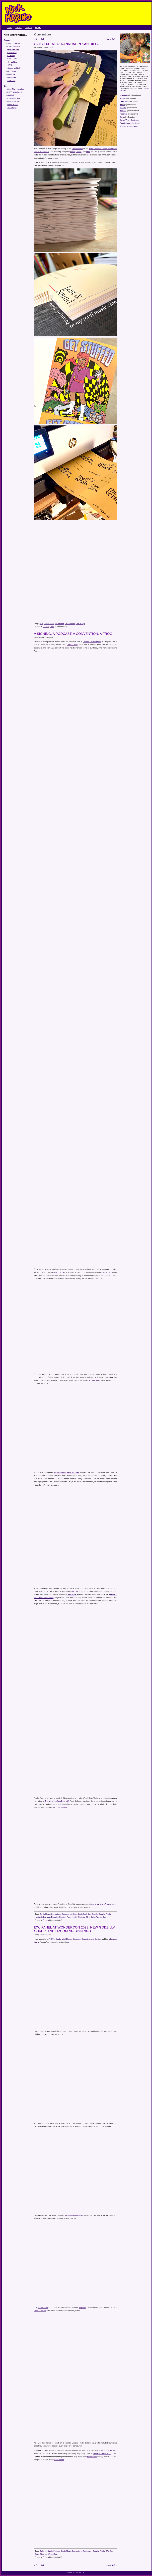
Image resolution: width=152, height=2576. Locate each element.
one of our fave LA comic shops (103, 1904)
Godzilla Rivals (13, 49)
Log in (84, 2572)
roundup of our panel (74, 2215)
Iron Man (46, 1917)
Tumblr (122, 98)
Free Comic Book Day (81, 1914)
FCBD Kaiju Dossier (15, 92)
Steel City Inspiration (15, 89)
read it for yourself (60, 1807)
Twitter (122, 105)
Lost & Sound (12, 105)
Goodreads (135, 120)
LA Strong (11, 56)
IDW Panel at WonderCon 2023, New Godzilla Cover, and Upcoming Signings (74, 1929)
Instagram (124, 95)
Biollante (43, 2551)
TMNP (9, 65)
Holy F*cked (12, 77)
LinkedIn (123, 101)
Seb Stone (72, 1594)
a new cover (43, 2308)
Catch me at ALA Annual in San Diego (67, 44)
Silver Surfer (90, 1917)
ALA (41, 624)
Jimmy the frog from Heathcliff (57, 1801)
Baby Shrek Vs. (13, 101)
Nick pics (54, 1917)
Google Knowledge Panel (130, 123)
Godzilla (95, 1914)
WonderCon (101, 1917)
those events (59, 2460)
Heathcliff (38, 1917)
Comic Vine (124, 120)
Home (9, 28)
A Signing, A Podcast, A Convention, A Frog (73, 634)
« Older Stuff (39, 39)
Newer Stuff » (111, 39)
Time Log (106, 1272)
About (18, 28)
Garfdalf (10, 95)
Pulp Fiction (92, 2456)
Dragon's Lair (59, 1272)
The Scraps (11, 108)
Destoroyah (87, 2551)
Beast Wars (12, 53)
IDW (107, 2551)
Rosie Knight (72, 645)
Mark (88, 152)
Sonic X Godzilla (13, 43)
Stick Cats (11, 81)
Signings (81, 1917)
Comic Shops (45, 1914)
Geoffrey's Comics (108, 2450)
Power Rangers (13, 46)
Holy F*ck (11, 74)
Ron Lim (74, 1591)
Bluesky (123, 108)
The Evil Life (12, 62)
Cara (122, 117)
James (78, 152)
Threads (123, 111)
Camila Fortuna (40, 2311)
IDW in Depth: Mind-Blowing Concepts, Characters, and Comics (75, 1939)
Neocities (123, 114)
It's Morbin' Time (13, 98)
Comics (28, 28)
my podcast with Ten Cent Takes (66, 1472)
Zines (6, 86)
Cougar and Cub (13, 68)
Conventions (49, 624)
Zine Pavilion (77, 149)
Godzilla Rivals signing (92, 642)
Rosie (72, 152)
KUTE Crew (12, 59)
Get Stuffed (11, 71)
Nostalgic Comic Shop (102, 2453)
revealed (82, 2308)
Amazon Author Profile (129, 126)
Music (38, 28)
